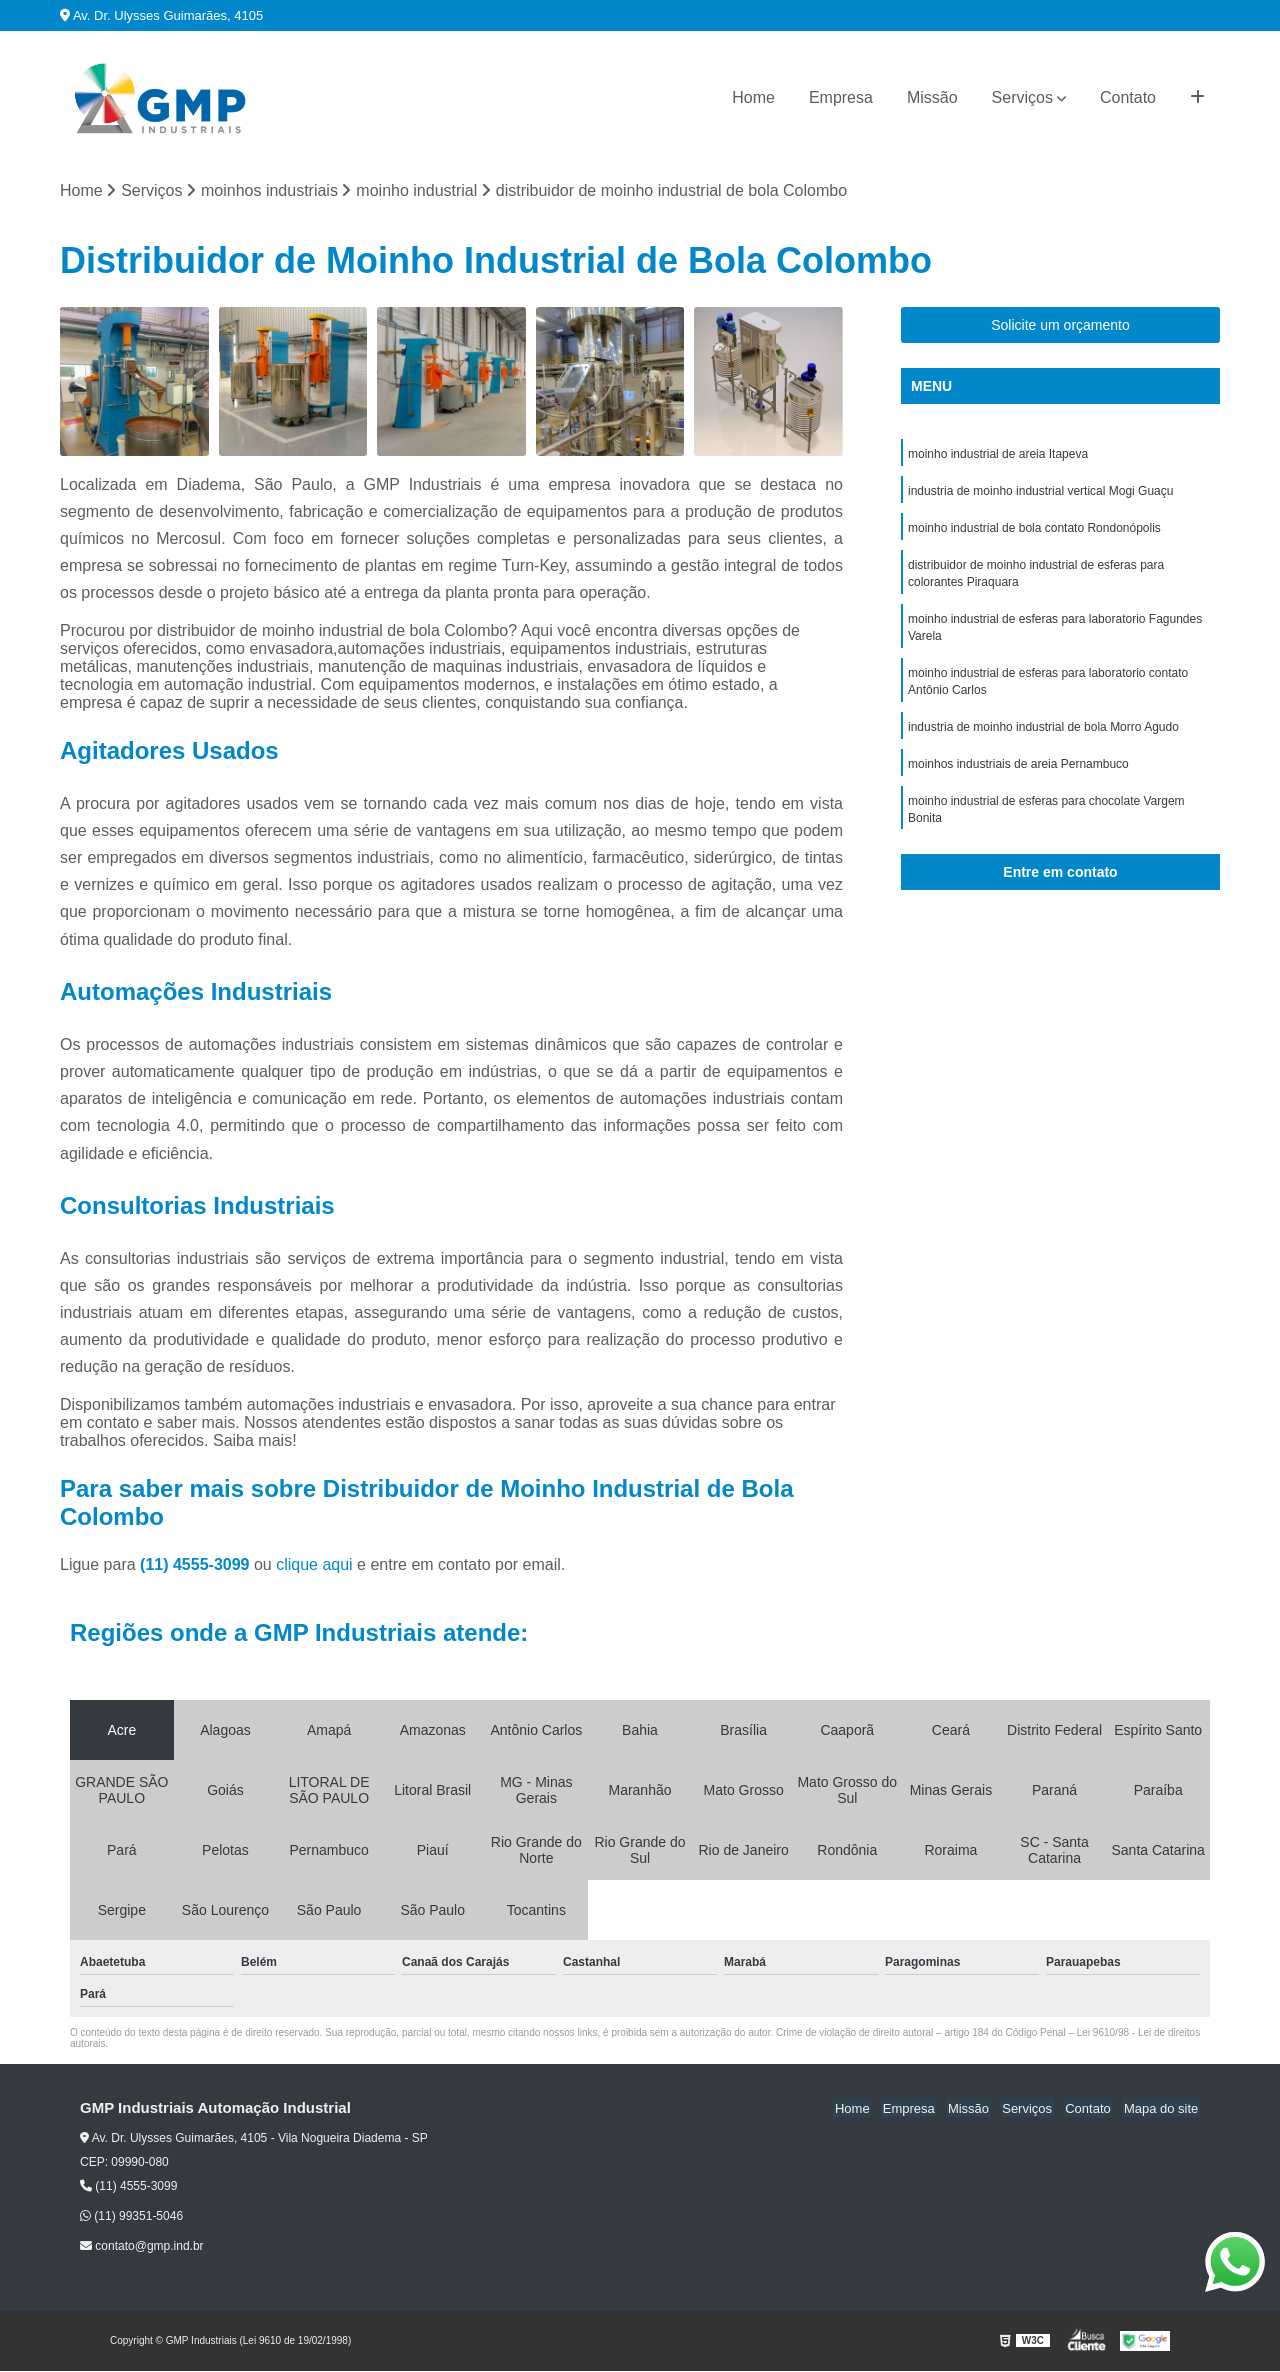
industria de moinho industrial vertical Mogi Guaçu (1040, 493)
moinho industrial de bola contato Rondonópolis (1034, 531)
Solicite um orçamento (1060, 326)
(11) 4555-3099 (197, 1565)
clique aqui (314, 1565)
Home (753, 97)
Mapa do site (1162, 2109)
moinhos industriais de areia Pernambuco (1018, 775)
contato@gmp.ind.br (142, 2247)
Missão (932, 97)
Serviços (1022, 97)
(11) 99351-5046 (131, 2217)
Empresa (841, 97)
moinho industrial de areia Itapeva (998, 455)
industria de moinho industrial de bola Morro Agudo (1043, 737)
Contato (1128, 97)
